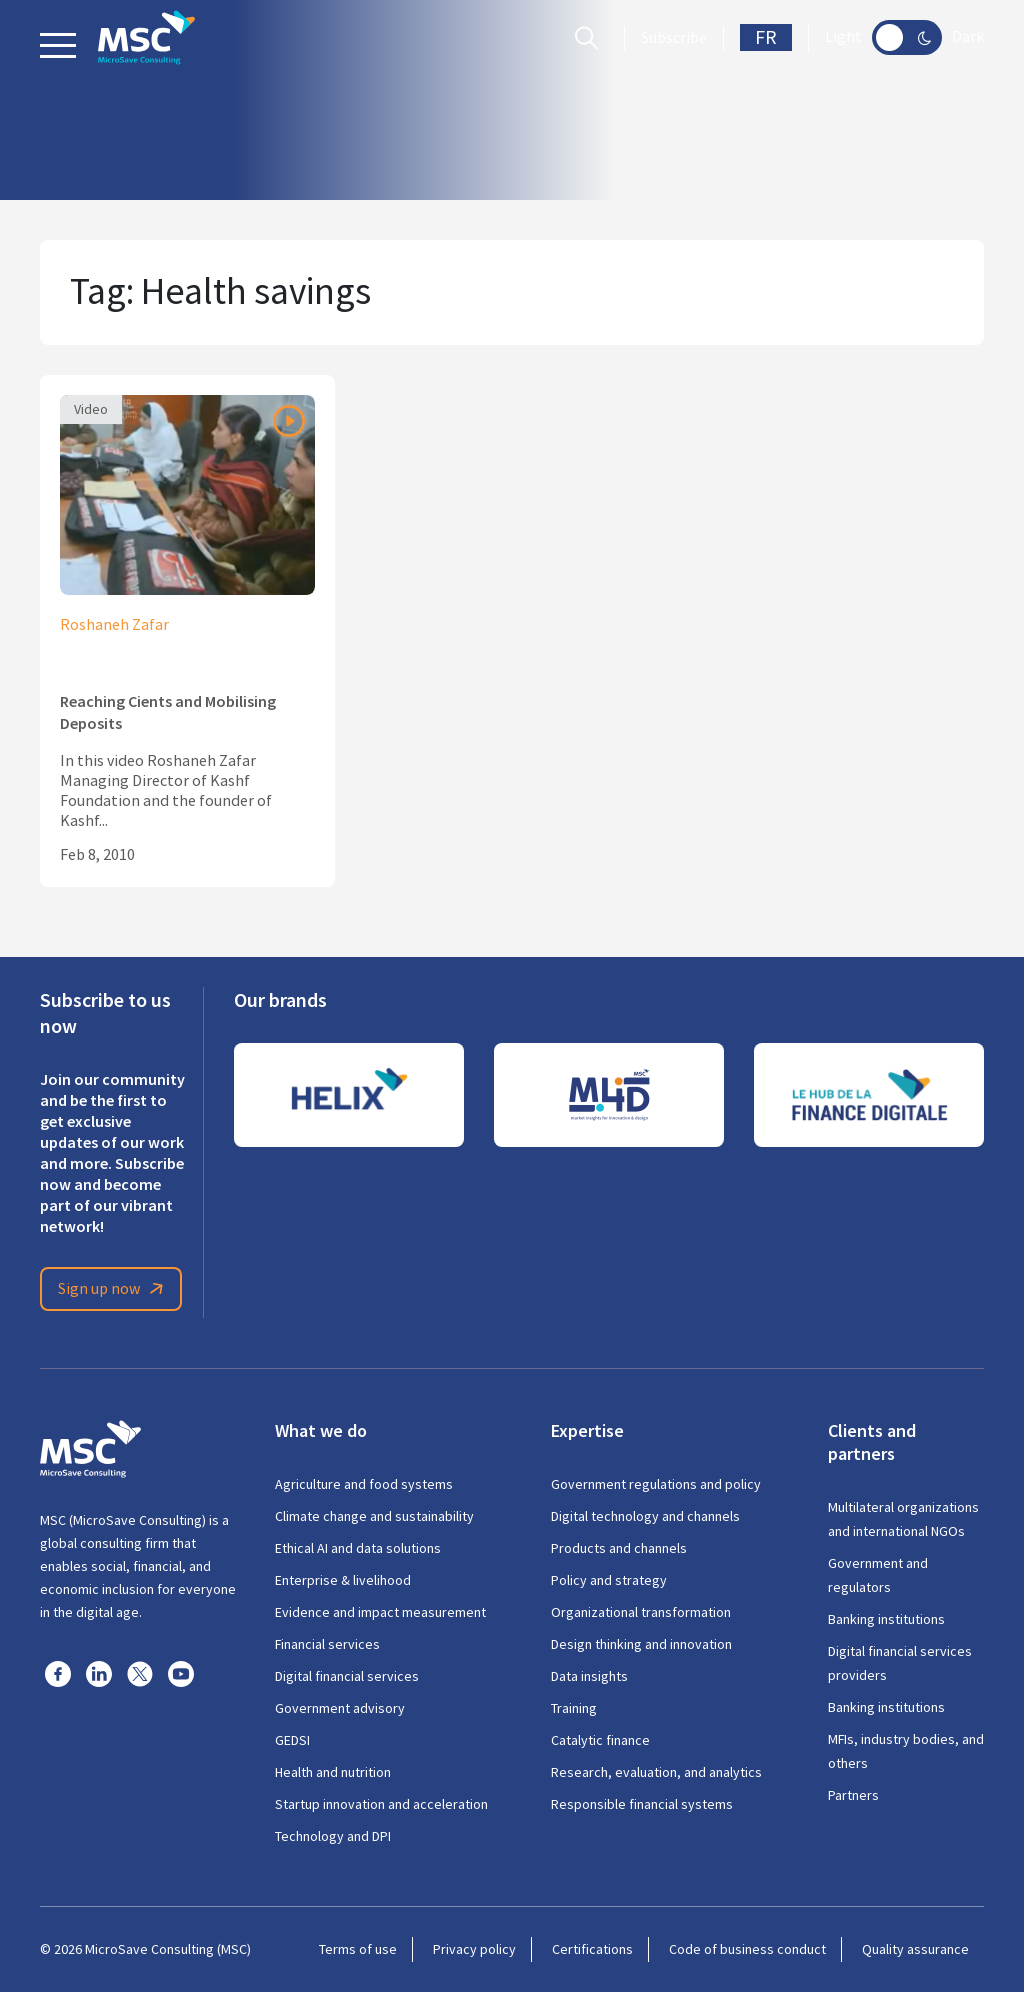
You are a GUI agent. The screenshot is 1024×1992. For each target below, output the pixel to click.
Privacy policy (474, 1949)
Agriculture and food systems (364, 1484)
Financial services (327, 1644)
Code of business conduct (747, 1949)
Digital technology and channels (645, 1516)
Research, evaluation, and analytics (656, 1772)
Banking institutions (886, 1619)
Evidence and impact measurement (380, 1612)
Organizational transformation (641, 1612)
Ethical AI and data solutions (358, 1548)
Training (574, 1708)
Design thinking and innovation (641, 1644)
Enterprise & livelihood (343, 1580)
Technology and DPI (333, 1836)
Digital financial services (347, 1676)
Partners (853, 1795)
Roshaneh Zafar (114, 625)
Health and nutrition (333, 1772)
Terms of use (358, 1949)
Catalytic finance (600, 1740)
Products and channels (619, 1548)
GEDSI (292, 1740)
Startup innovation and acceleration (381, 1804)
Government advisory (340, 1708)
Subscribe (674, 38)
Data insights (589, 1676)
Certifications (592, 1949)
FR (766, 37)
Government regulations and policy (656, 1484)
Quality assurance (915, 1949)
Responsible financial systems (642, 1804)
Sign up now (114, 1289)
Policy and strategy (609, 1580)
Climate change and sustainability (374, 1516)
